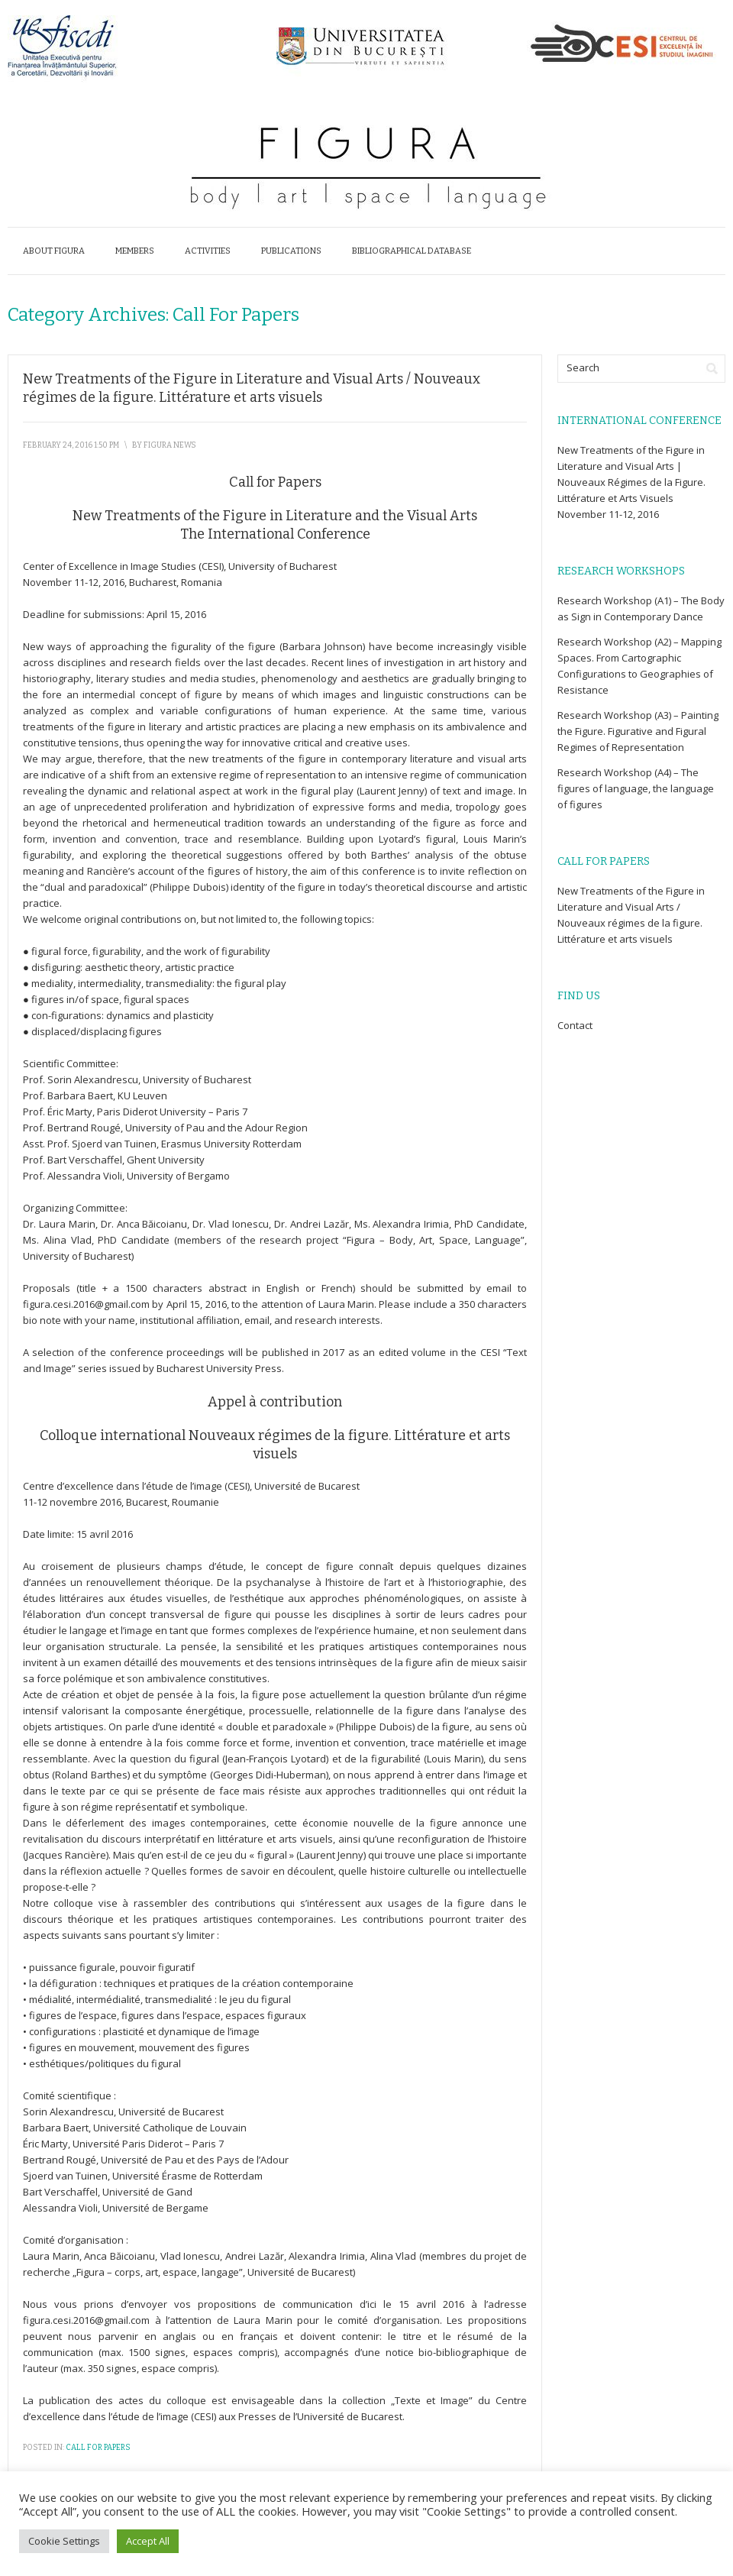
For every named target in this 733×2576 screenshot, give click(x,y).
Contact (575, 1025)
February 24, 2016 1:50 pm (71, 445)
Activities (208, 251)
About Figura (54, 251)
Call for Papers (98, 2447)
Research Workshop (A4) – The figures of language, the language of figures (635, 788)
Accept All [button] (148, 2541)
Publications (291, 251)
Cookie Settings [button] (64, 2541)
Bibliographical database (411, 251)
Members (134, 251)
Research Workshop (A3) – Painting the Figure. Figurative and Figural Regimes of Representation (637, 731)
